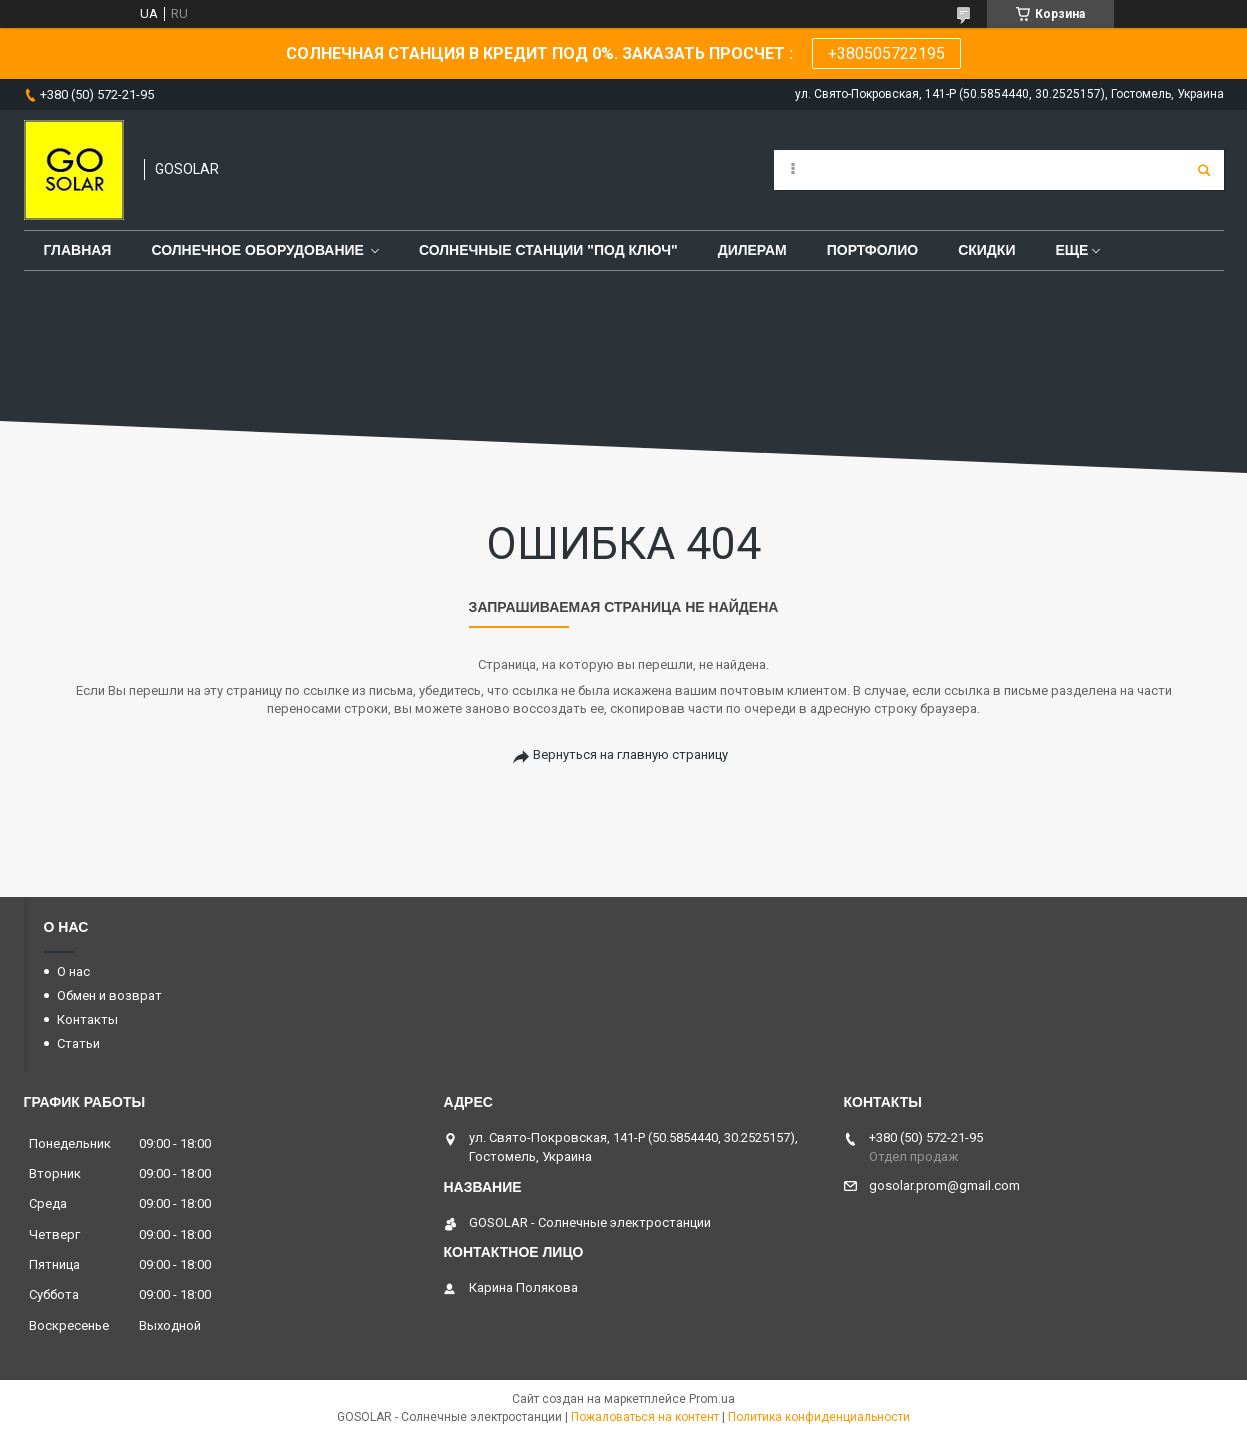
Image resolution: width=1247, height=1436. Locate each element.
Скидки (986, 250)
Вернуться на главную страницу (630, 754)
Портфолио (872, 250)
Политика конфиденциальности (819, 1417)
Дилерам (752, 250)
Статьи (78, 1043)
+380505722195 (886, 53)
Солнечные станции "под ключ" (548, 250)
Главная (78, 250)
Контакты (87, 1019)
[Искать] (1204, 170)
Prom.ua (712, 1399)
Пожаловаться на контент (645, 1417)
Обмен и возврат (109, 995)
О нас (73, 971)
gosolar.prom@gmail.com (944, 1185)
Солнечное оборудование (257, 250)
